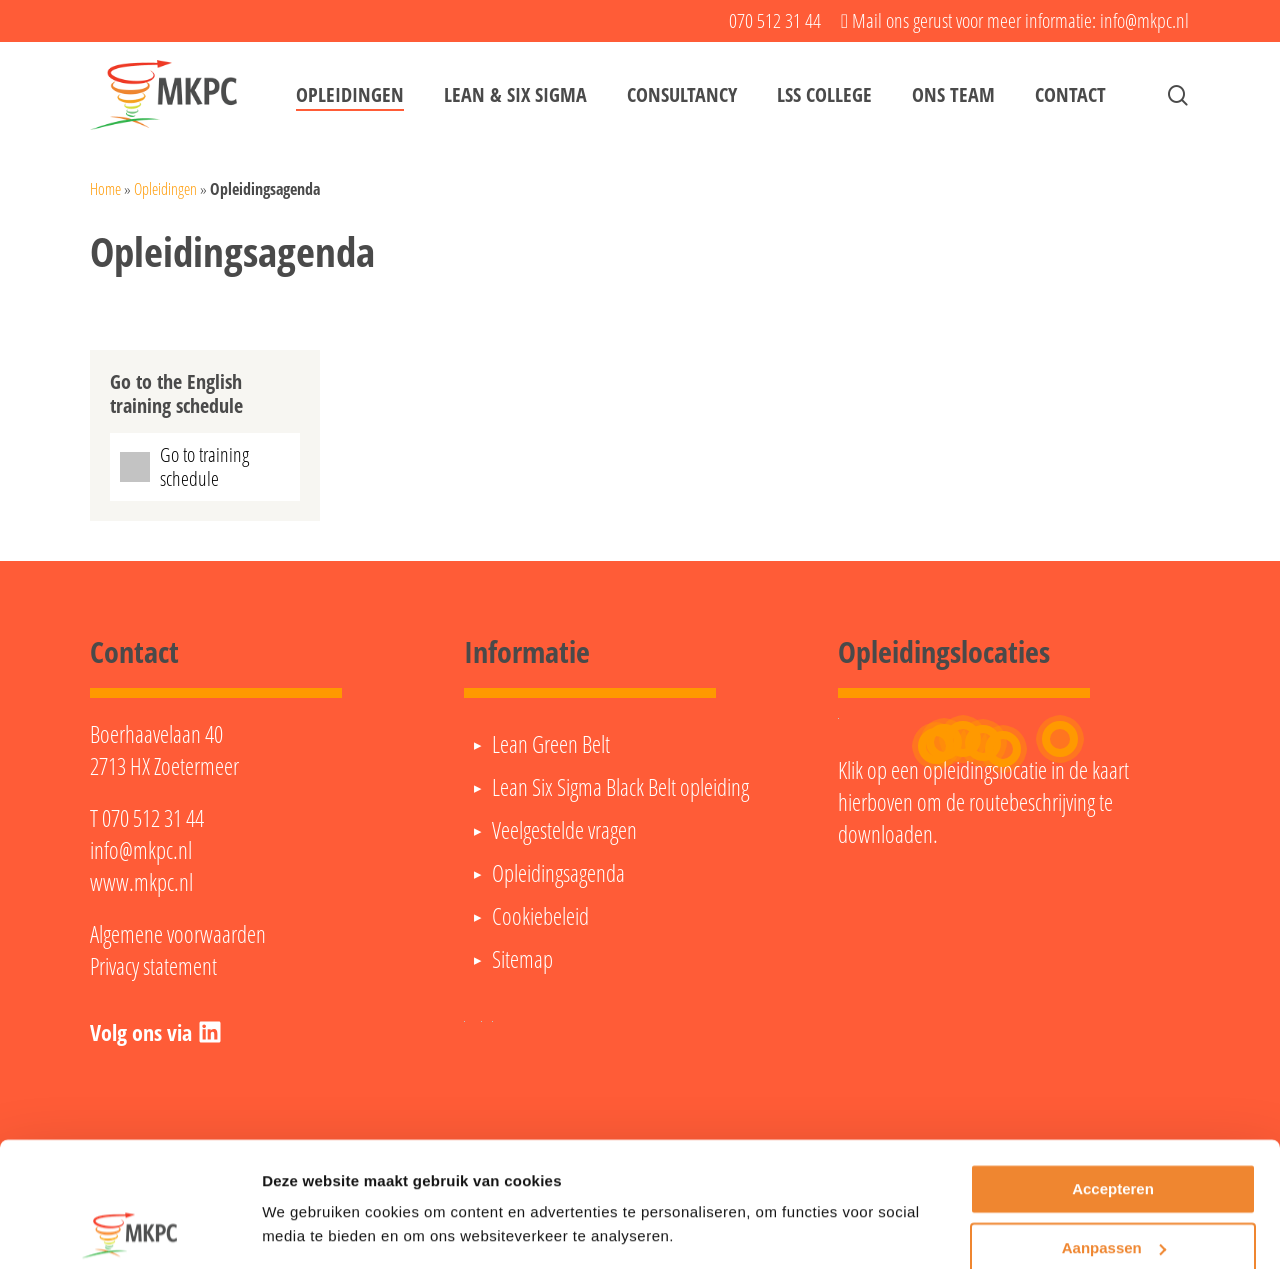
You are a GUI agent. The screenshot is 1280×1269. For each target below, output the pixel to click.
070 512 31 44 (153, 818)
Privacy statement (153, 966)
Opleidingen (165, 189)
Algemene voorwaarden (178, 934)
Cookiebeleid (540, 916)
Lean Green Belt (551, 744)
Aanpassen (1114, 1185)
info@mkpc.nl (141, 850)
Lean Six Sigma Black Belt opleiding (620, 787)
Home (105, 189)
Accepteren (1113, 1127)
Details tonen (309, 1229)
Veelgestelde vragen (564, 830)
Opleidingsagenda (558, 873)
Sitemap (522, 959)
